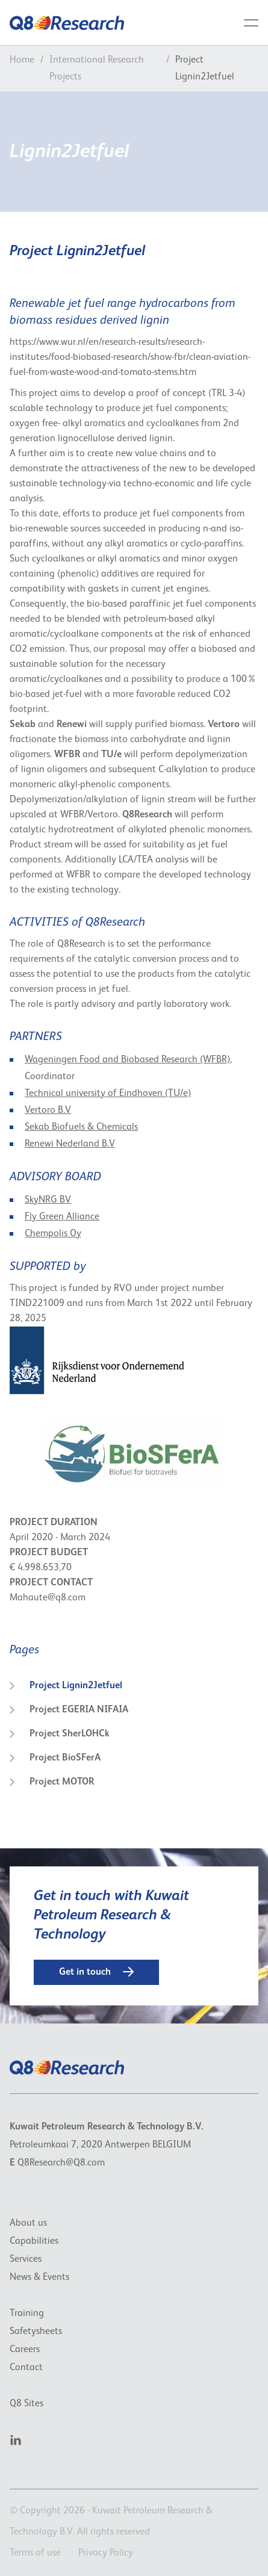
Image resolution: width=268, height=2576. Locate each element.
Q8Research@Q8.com (61, 2163)
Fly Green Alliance (62, 1217)
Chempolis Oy (53, 1234)
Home (22, 60)
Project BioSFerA (55, 1758)
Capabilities (34, 2241)
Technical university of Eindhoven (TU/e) (108, 1093)
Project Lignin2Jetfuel (66, 1686)
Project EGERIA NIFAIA (69, 1710)
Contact (26, 2368)
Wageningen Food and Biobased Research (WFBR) (127, 1060)
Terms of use (35, 2553)
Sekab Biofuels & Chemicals (81, 1127)
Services (26, 2259)
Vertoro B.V (48, 1110)
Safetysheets (36, 2331)
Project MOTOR (52, 1782)
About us (28, 2223)
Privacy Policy (105, 2553)
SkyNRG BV (48, 1200)
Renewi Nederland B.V (70, 1144)
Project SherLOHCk (60, 1734)
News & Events (39, 2277)
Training (27, 2313)
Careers (25, 2350)
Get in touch (96, 1971)
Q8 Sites (26, 2404)
